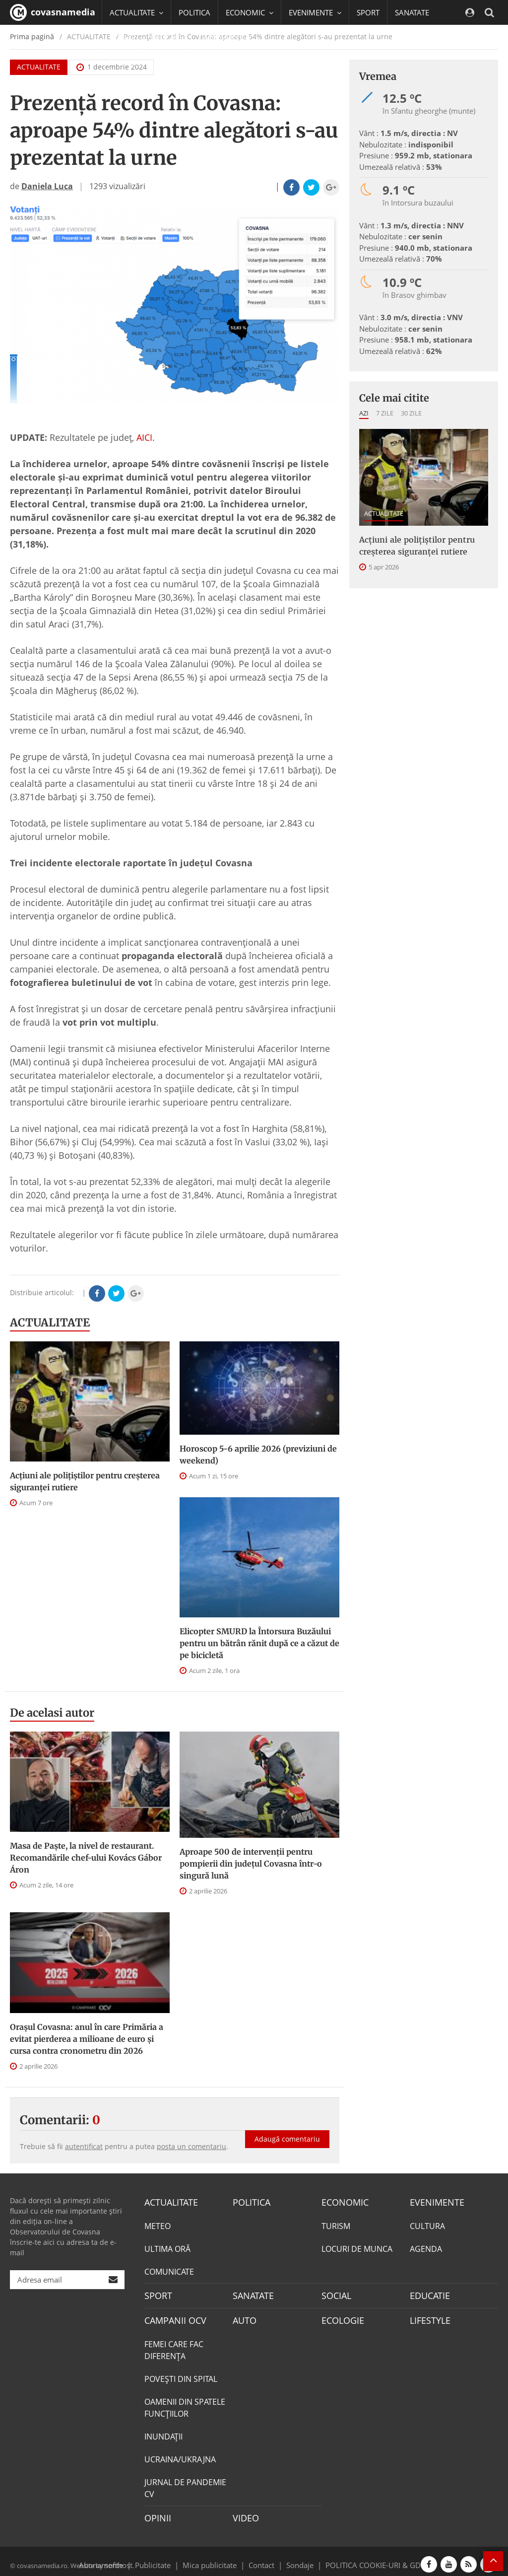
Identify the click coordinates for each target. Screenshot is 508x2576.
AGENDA (426, 2247)
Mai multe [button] (131, 62)
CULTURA (427, 2224)
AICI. (145, 437)
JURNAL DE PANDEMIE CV (185, 2483)
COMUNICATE (169, 2270)
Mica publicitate (215, 2558)
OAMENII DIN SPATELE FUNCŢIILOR (184, 2403)
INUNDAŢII (163, 2432)
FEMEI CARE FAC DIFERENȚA (173, 2345)
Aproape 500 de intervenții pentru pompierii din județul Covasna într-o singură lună (251, 1863)
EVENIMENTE (434, 2201)
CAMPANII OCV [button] (229, 37)
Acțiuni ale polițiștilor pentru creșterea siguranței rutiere (85, 1481)
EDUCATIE (167, 37)
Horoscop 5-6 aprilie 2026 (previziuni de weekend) (258, 1454)
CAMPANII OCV (171, 2316)
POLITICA (194, 12)
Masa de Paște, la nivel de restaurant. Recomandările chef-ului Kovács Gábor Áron (86, 1858)
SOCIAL (122, 37)
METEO (157, 2224)
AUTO (243, 2316)
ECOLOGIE (340, 2316)
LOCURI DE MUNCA (356, 2247)
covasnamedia (52, 12)
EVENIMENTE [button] (315, 12)
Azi (364, 413)
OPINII (155, 2512)
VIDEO (244, 2512)
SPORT (368, 12)
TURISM (335, 2224)
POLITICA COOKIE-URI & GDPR (364, 2558)
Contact (261, 2558)
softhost (117, 2558)
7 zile (384, 413)
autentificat (84, 2146)
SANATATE (412, 12)
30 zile (411, 413)
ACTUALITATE (50, 1322)
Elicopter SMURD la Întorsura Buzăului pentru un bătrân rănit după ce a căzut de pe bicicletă (259, 1643)
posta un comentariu (191, 2146)
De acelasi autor (52, 1713)
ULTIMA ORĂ (167, 2247)
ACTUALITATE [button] (136, 12)
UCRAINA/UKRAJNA (180, 2454)
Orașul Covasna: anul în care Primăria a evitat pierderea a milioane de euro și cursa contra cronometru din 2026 (86, 2039)
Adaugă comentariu (287, 2128)
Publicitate (165, 2558)
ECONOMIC (342, 2201)
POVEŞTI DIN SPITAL (180, 2374)
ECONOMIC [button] (249, 12)
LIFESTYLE (428, 2316)
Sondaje (297, 2558)
